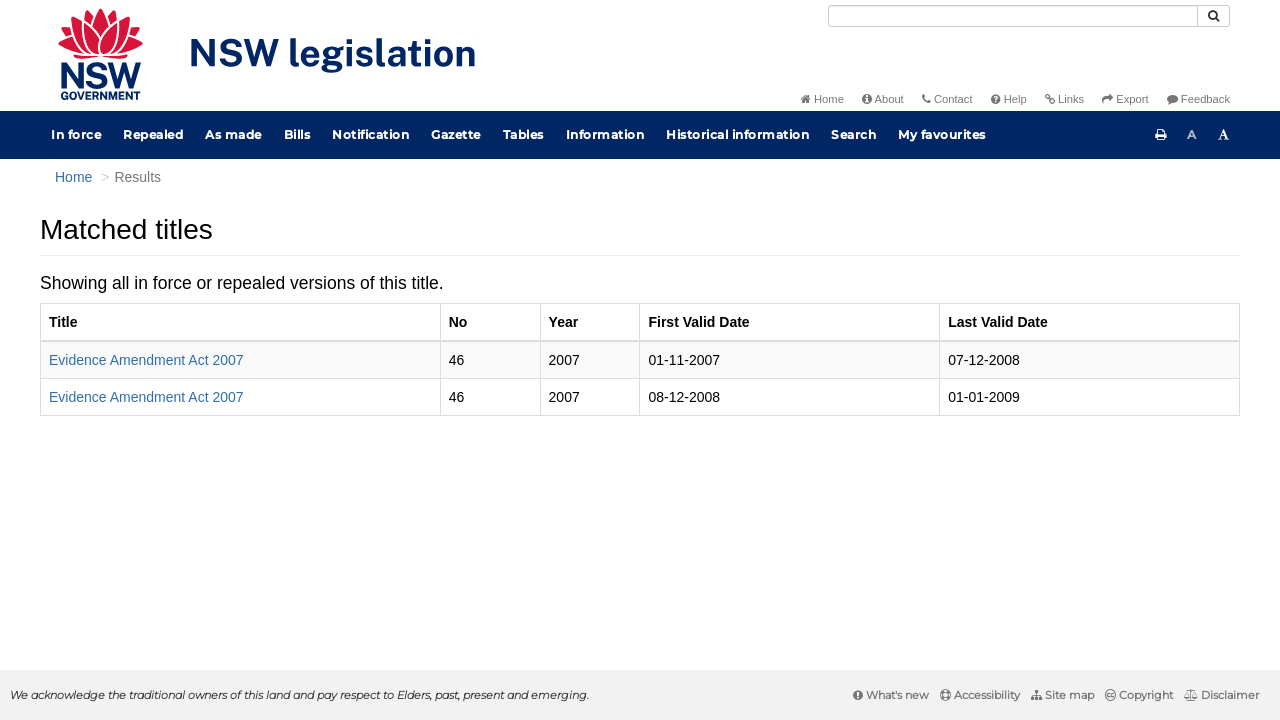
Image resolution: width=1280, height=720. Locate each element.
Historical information (737, 134)
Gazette (456, 134)
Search (853, 134)
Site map (1062, 695)
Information (605, 134)
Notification (370, 134)
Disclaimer (1221, 695)
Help (1009, 99)
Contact (947, 99)
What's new (891, 695)
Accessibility (980, 695)
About (883, 99)
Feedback (1198, 99)
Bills (297, 134)
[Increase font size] (1224, 135)
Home (822, 99)
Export (1125, 99)
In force (76, 134)
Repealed (153, 134)
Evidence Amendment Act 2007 (146, 360)
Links (1064, 99)
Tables (523, 134)
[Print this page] (1161, 135)
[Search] (1013, 16)
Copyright (1139, 695)
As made (233, 134)
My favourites (942, 134)
